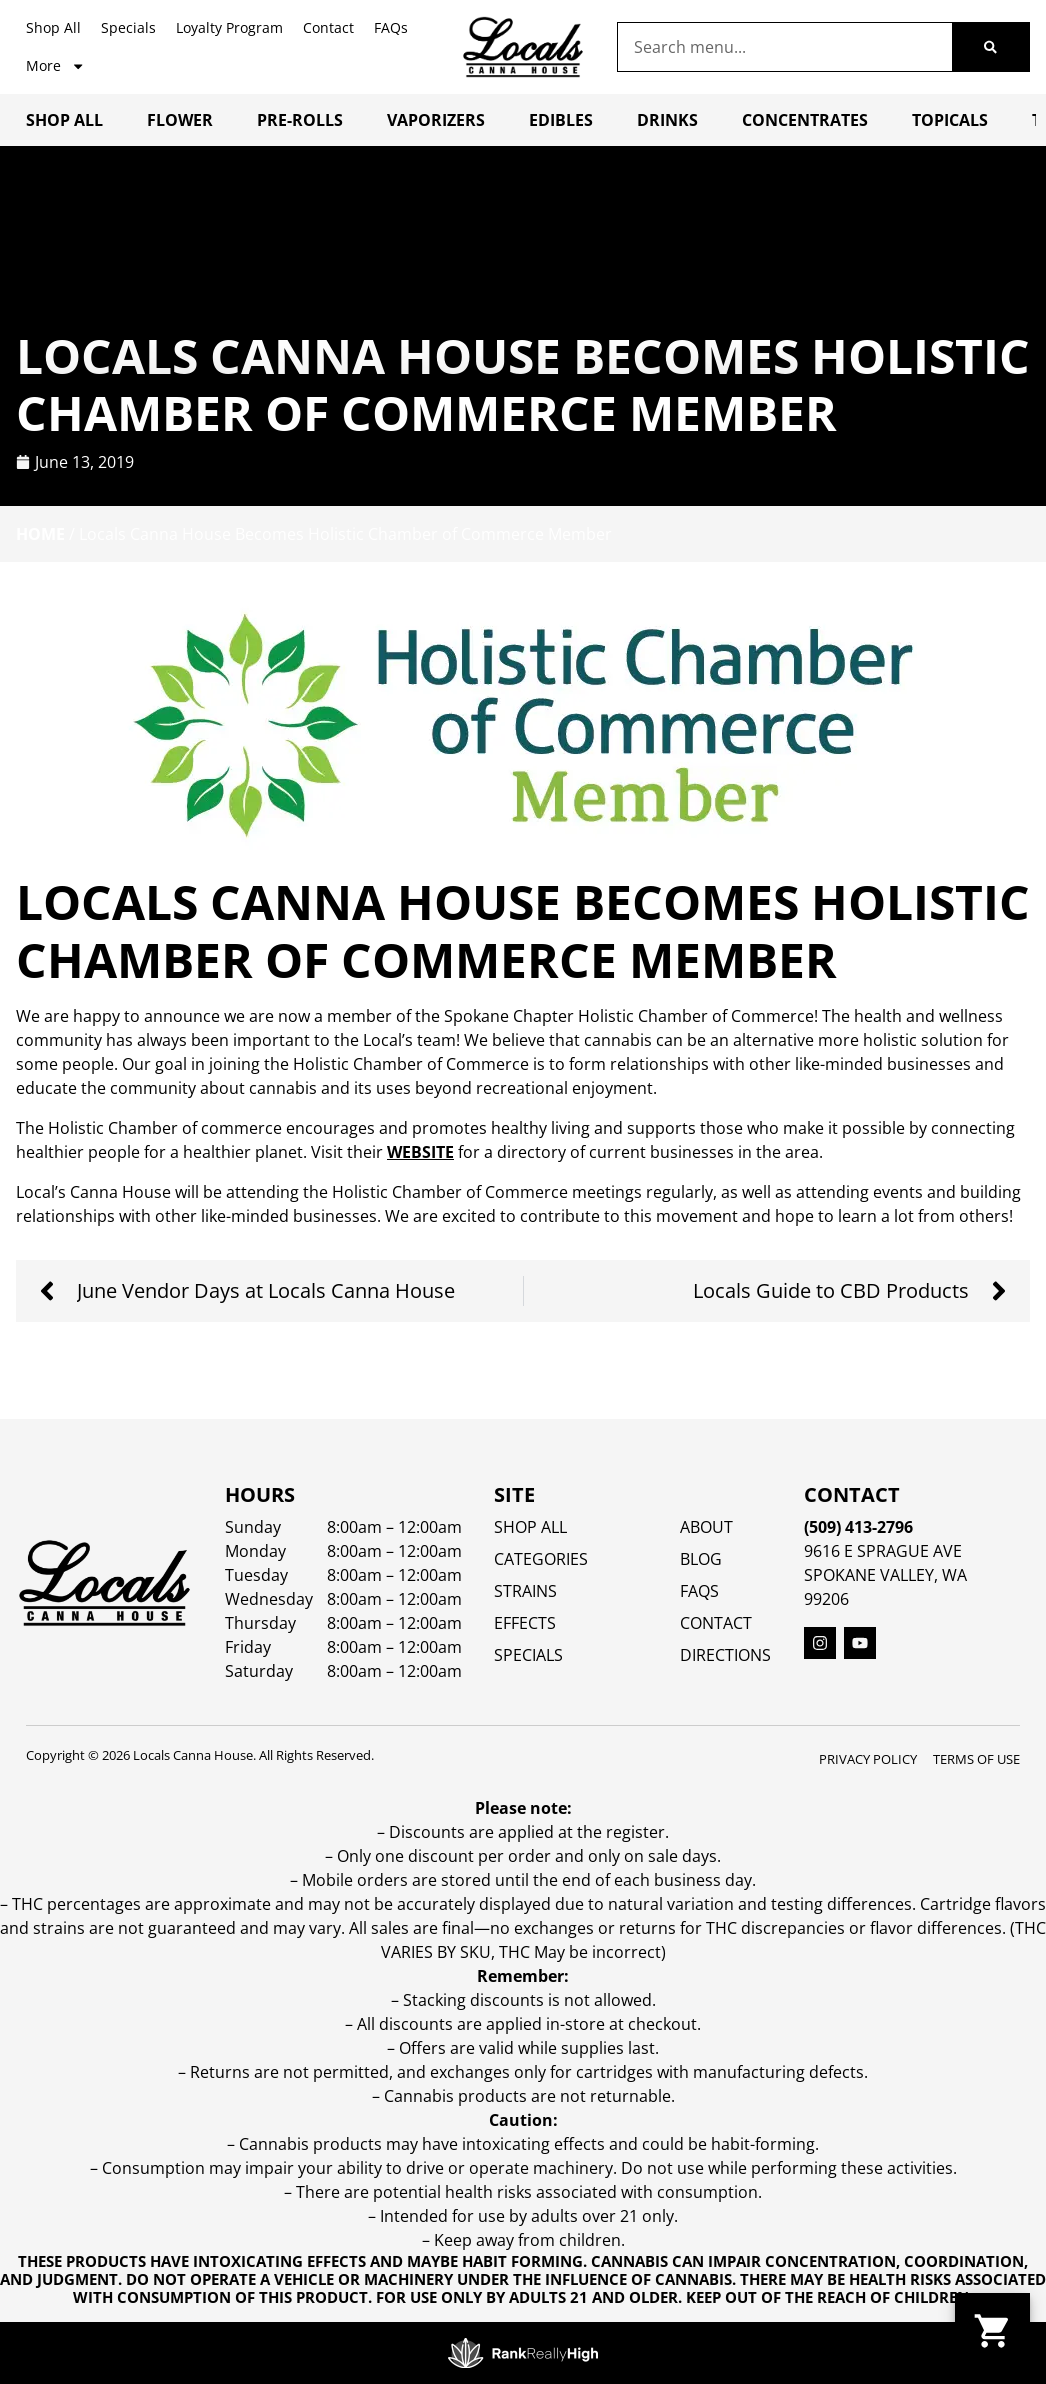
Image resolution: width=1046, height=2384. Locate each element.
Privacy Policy (868, 1759)
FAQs (391, 27)
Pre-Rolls (300, 120)
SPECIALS (528, 1655)
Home (40, 534)
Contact (328, 27)
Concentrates (805, 120)
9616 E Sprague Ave (883, 1551)
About (706, 1527)
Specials (128, 27)
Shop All (53, 27)
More (55, 66)
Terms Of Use (976, 1759)
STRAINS (525, 1591)
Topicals (950, 120)
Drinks (667, 120)
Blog (701, 1559)
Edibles (561, 120)
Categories (541, 1559)
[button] (992, 2330)
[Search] (990, 47)
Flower (180, 120)
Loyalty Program (229, 27)
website (420, 1152)
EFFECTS (525, 1623)
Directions (725, 1655)
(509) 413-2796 (858, 1527)
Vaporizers (436, 120)
